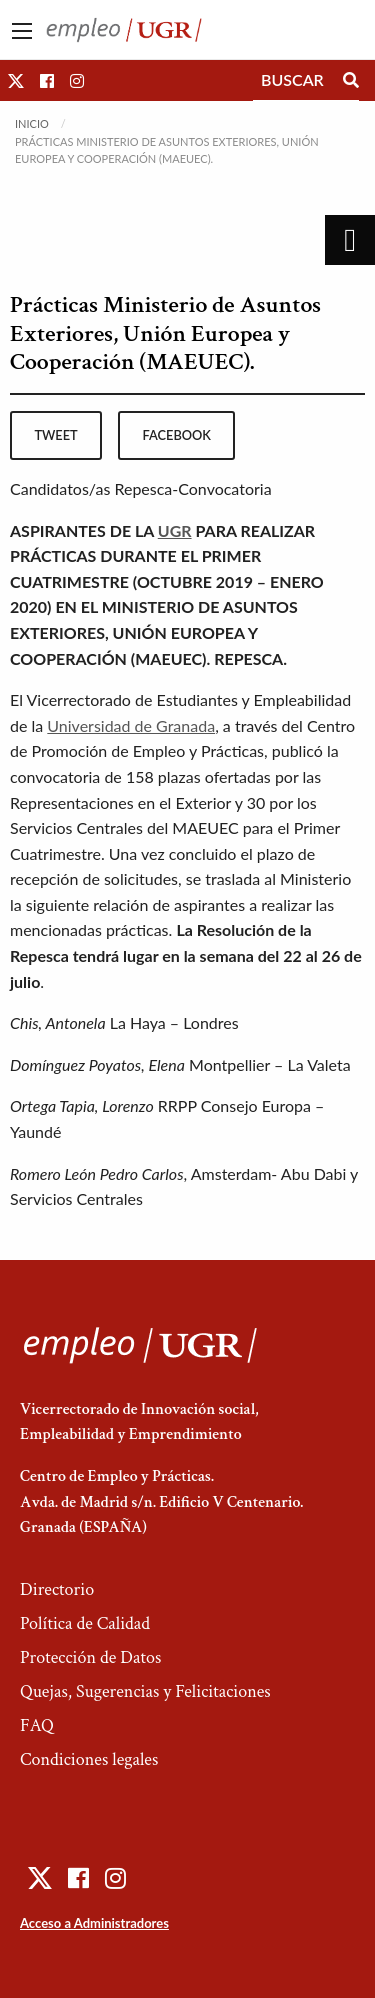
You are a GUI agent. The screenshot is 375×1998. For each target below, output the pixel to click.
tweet (55, 435)
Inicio (32, 123)
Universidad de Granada (131, 725)
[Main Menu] (22, 31)
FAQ (37, 1725)
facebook (177, 435)
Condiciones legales (89, 1759)
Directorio (57, 1589)
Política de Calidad (85, 1623)
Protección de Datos (90, 1657)
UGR (175, 530)
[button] (16, 80)
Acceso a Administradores (94, 1923)
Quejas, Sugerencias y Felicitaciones (145, 1691)
